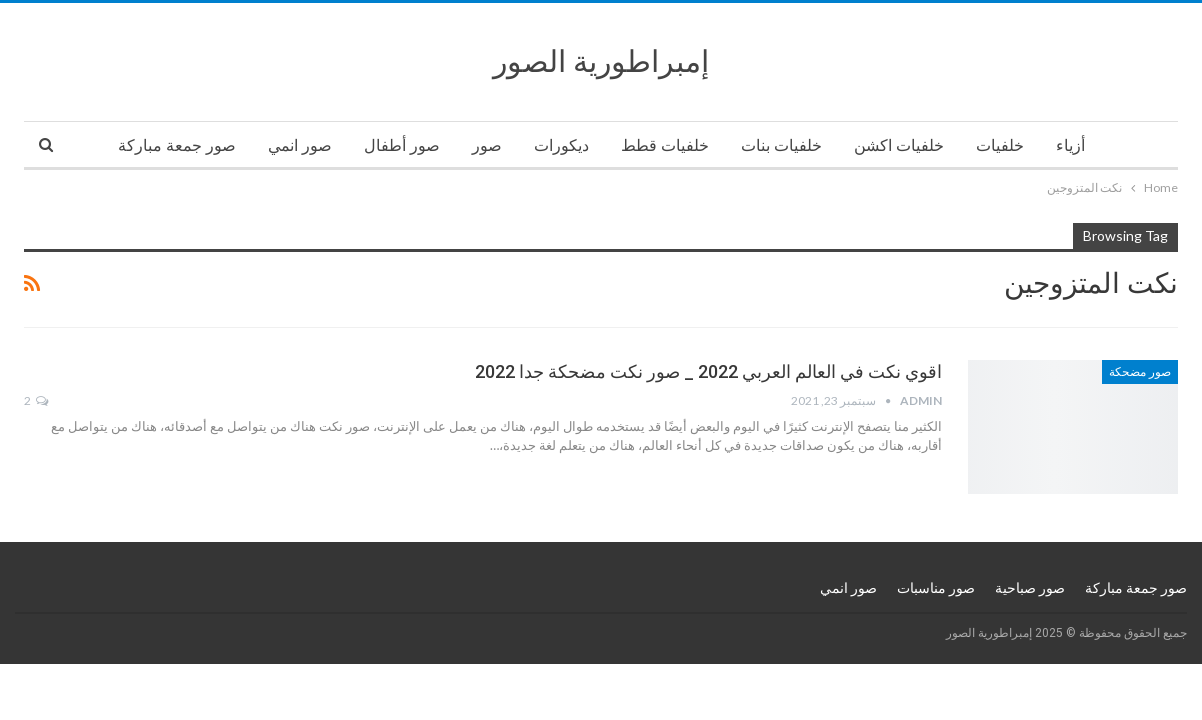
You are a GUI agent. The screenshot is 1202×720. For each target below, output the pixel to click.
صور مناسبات (936, 588)
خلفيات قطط (665, 145)
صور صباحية (1030, 588)
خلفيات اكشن (899, 145)
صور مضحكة (1140, 372)
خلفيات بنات (781, 145)
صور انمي (300, 145)
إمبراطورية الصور (601, 61)
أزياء (1070, 145)
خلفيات (1000, 145)
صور (487, 145)
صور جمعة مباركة (177, 145)
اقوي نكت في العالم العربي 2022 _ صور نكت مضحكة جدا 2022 (708, 371)
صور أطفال (402, 145)
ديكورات (561, 145)
